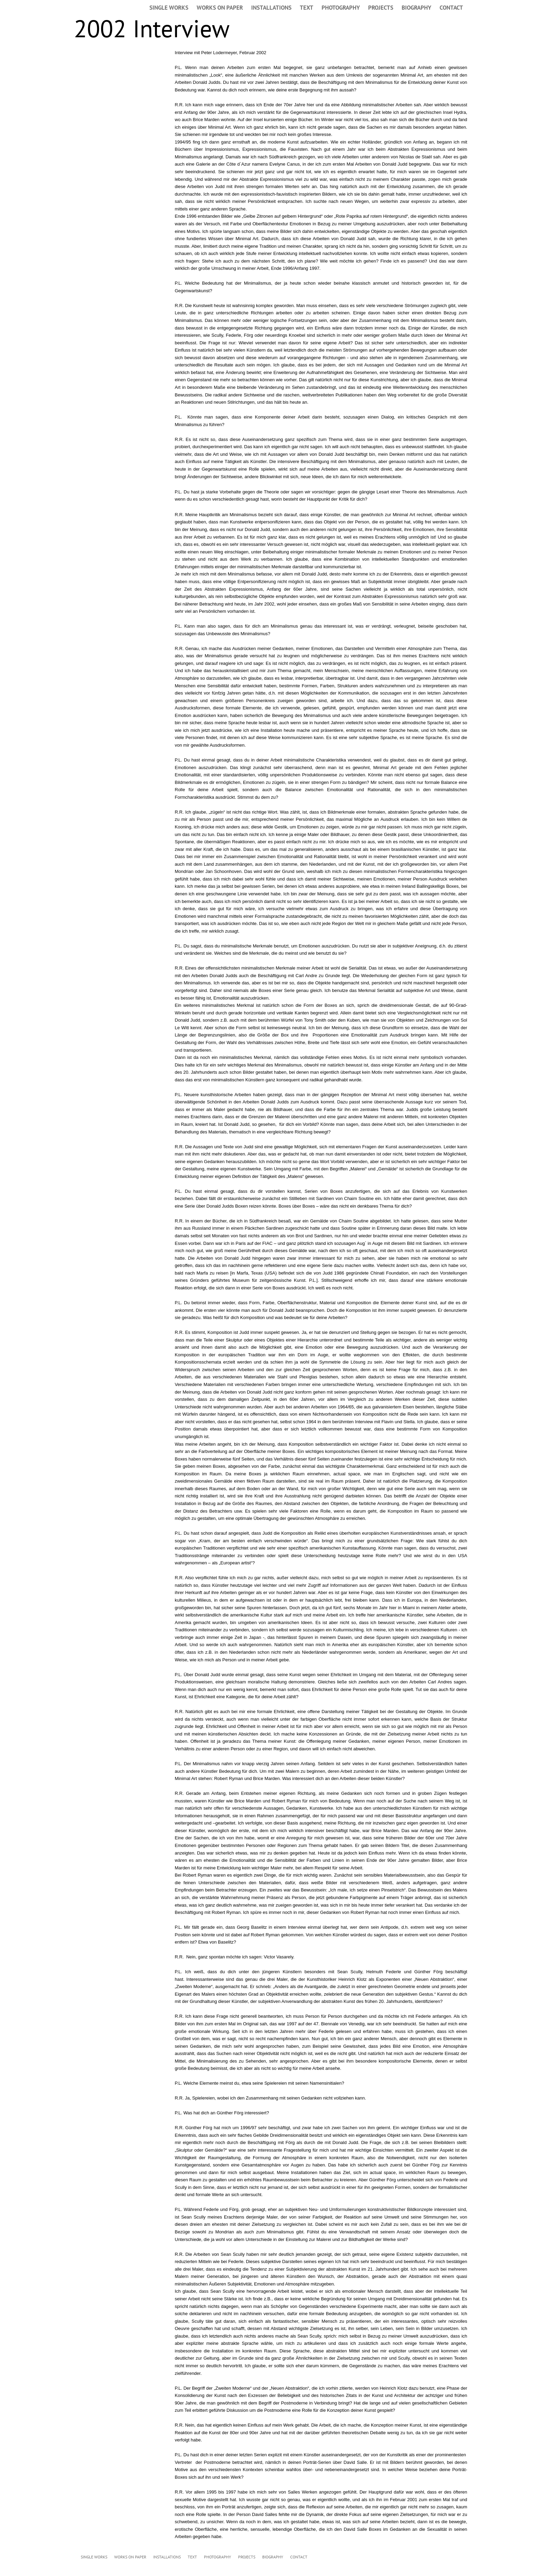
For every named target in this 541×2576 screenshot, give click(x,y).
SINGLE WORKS (168, 7)
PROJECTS (380, 7)
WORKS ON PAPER (220, 7)
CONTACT (451, 7)
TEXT (306, 7)
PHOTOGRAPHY (341, 7)
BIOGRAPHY (416, 7)
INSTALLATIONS (271, 7)
